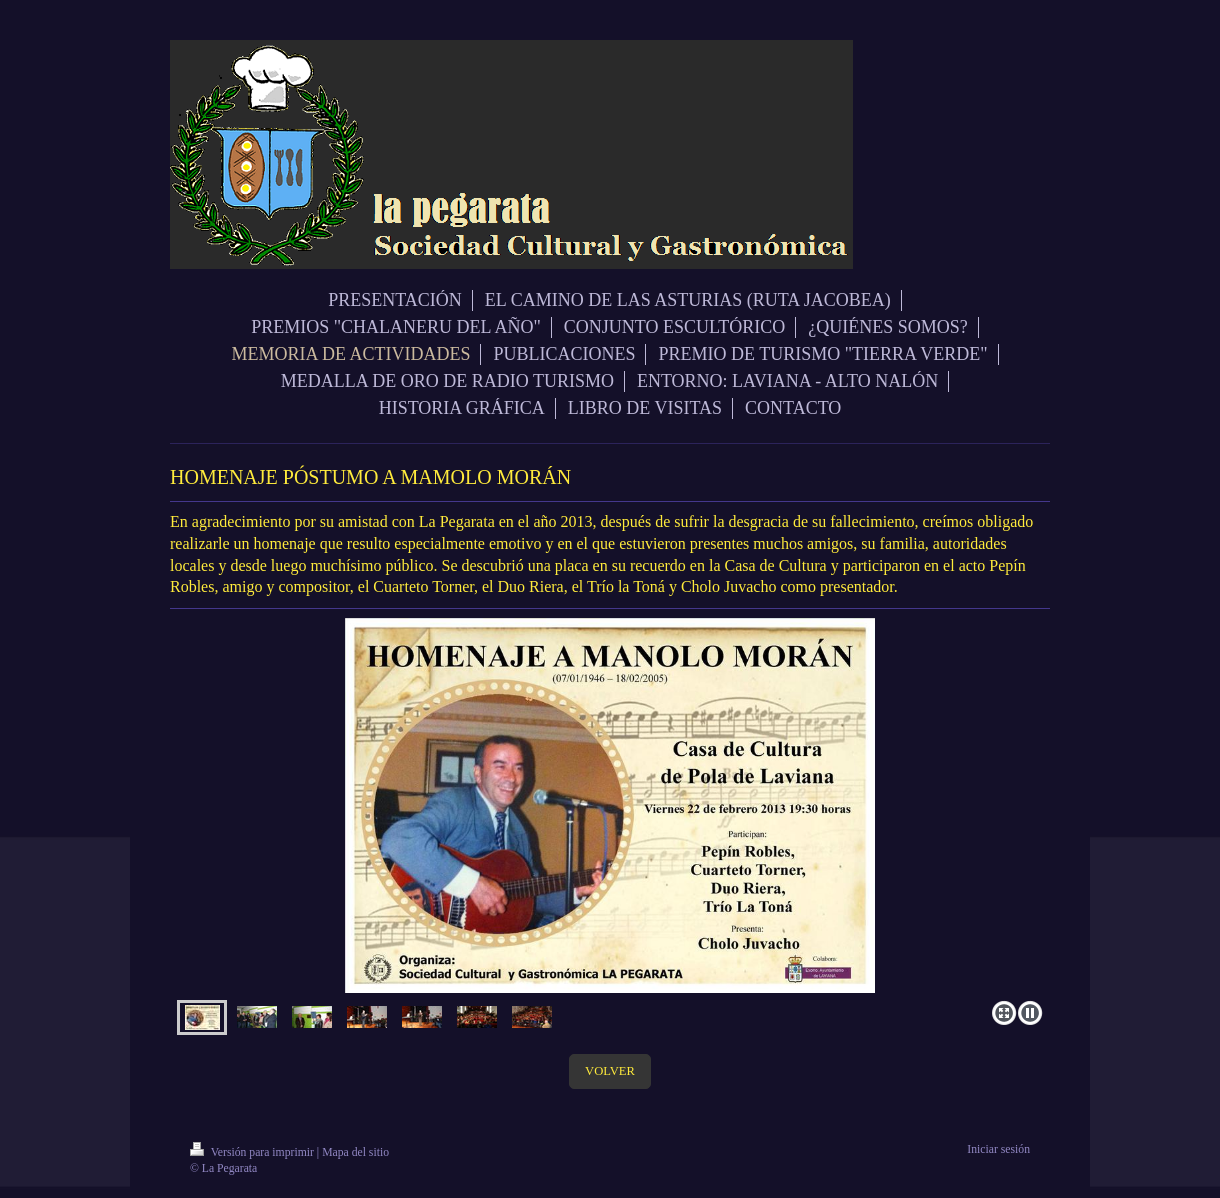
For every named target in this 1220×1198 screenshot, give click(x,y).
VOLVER (610, 1071)
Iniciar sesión (998, 1149)
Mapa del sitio (355, 1152)
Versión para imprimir (253, 1152)
